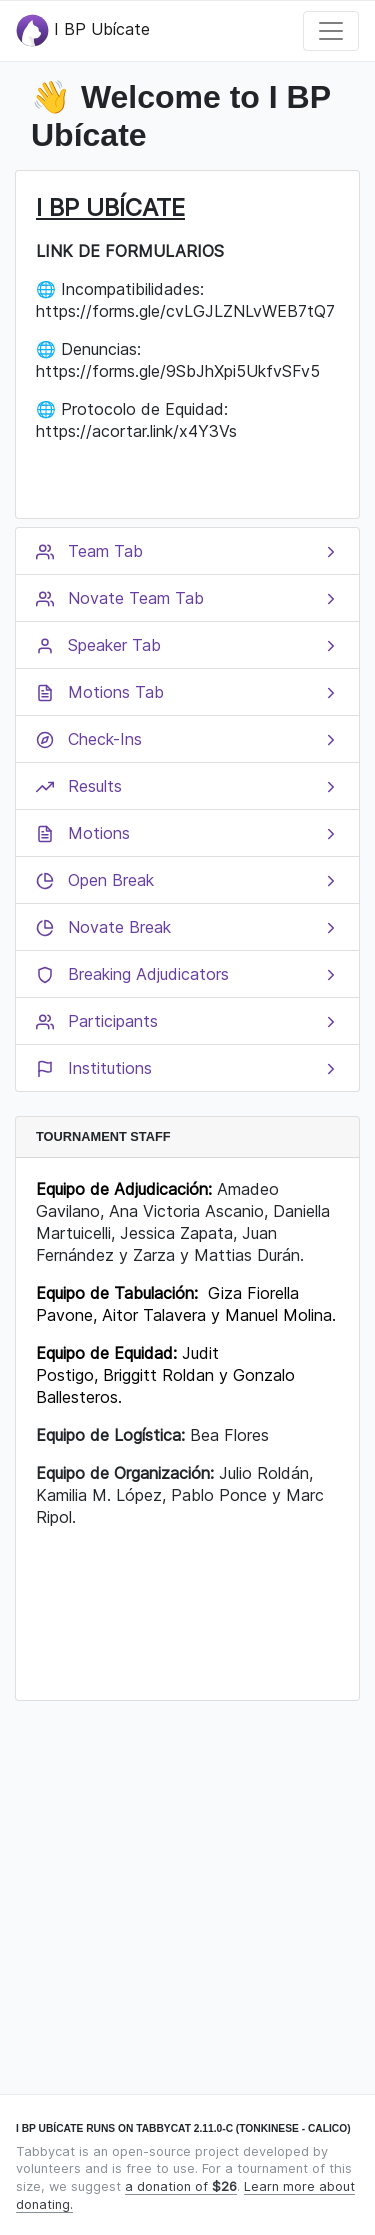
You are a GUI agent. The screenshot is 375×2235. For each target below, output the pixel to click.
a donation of (181, 2186)
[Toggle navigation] (331, 31)
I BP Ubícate (83, 30)
